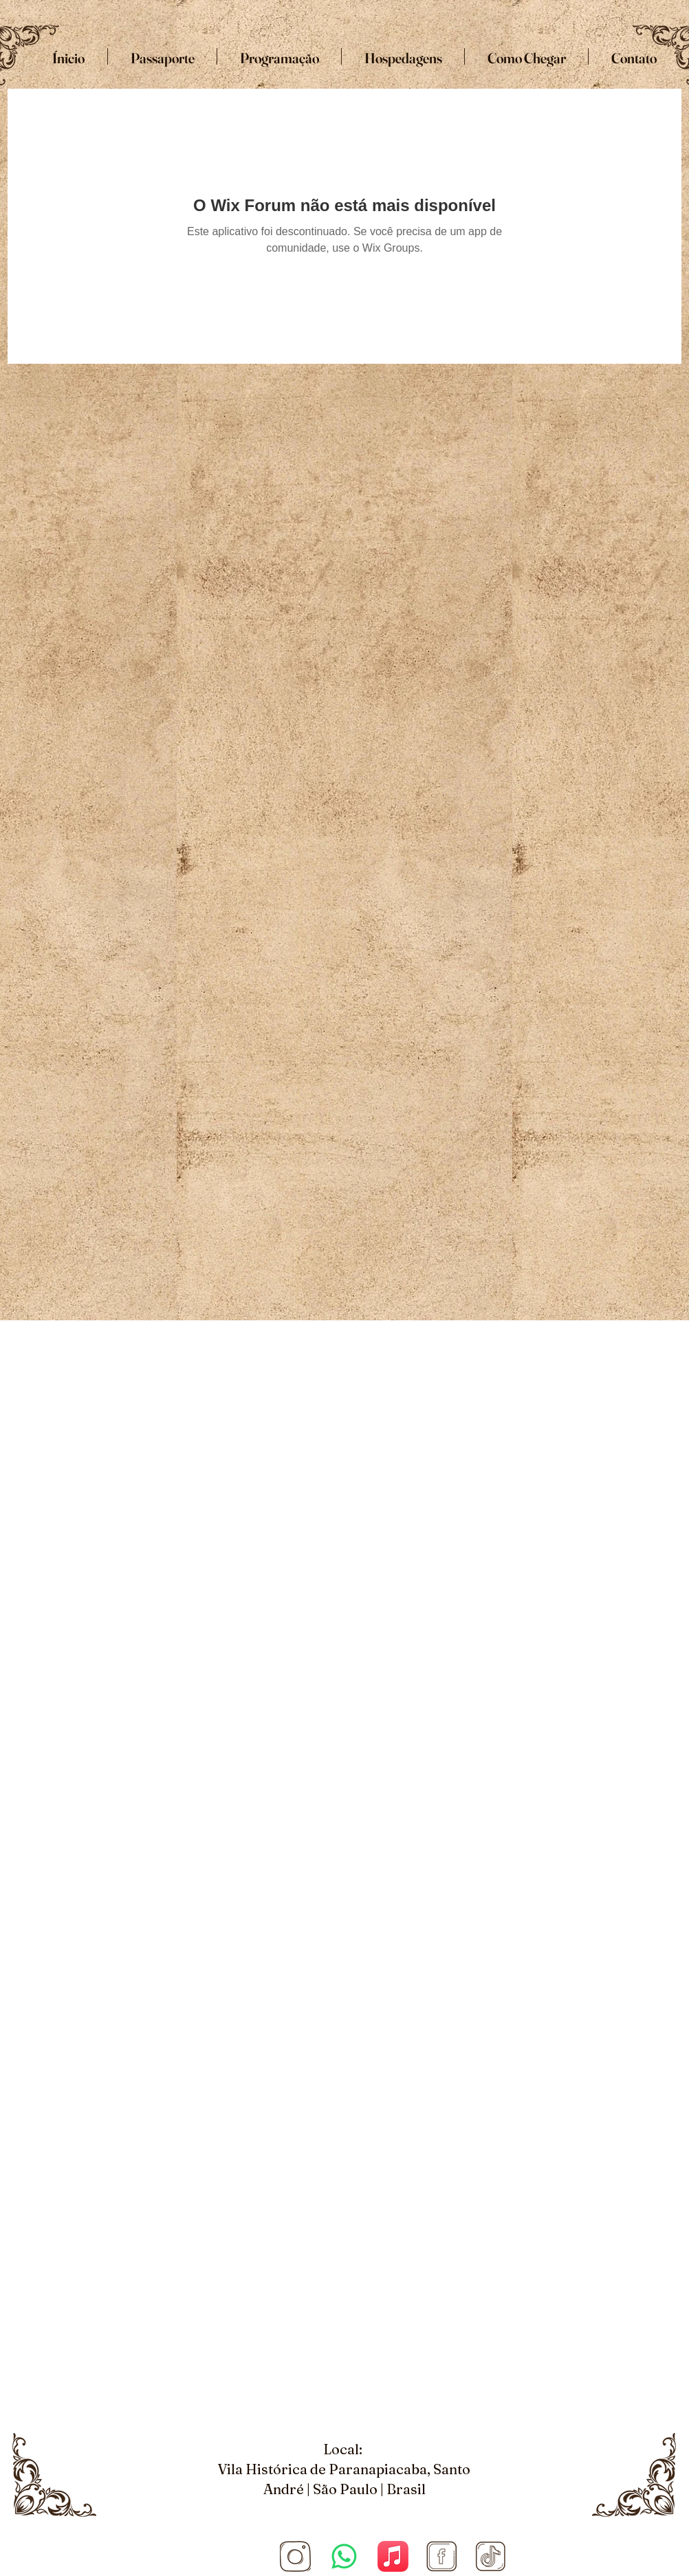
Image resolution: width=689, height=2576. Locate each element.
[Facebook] (441, 2556)
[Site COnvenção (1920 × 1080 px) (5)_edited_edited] (295, 2556)
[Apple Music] (393, 2556)
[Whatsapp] (344, 2556)
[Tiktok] (490, 2556)
